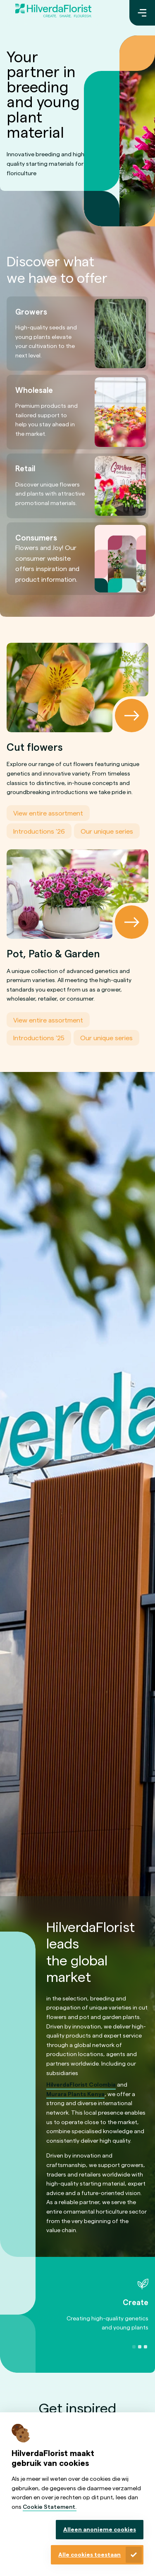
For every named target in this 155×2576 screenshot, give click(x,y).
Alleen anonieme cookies (99, 2529)
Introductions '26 (39, 831)
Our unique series (107, 831)
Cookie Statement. (49, 2506)
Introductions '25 (38, 1038)
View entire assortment (48, 813)
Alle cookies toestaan (89, 2554)
